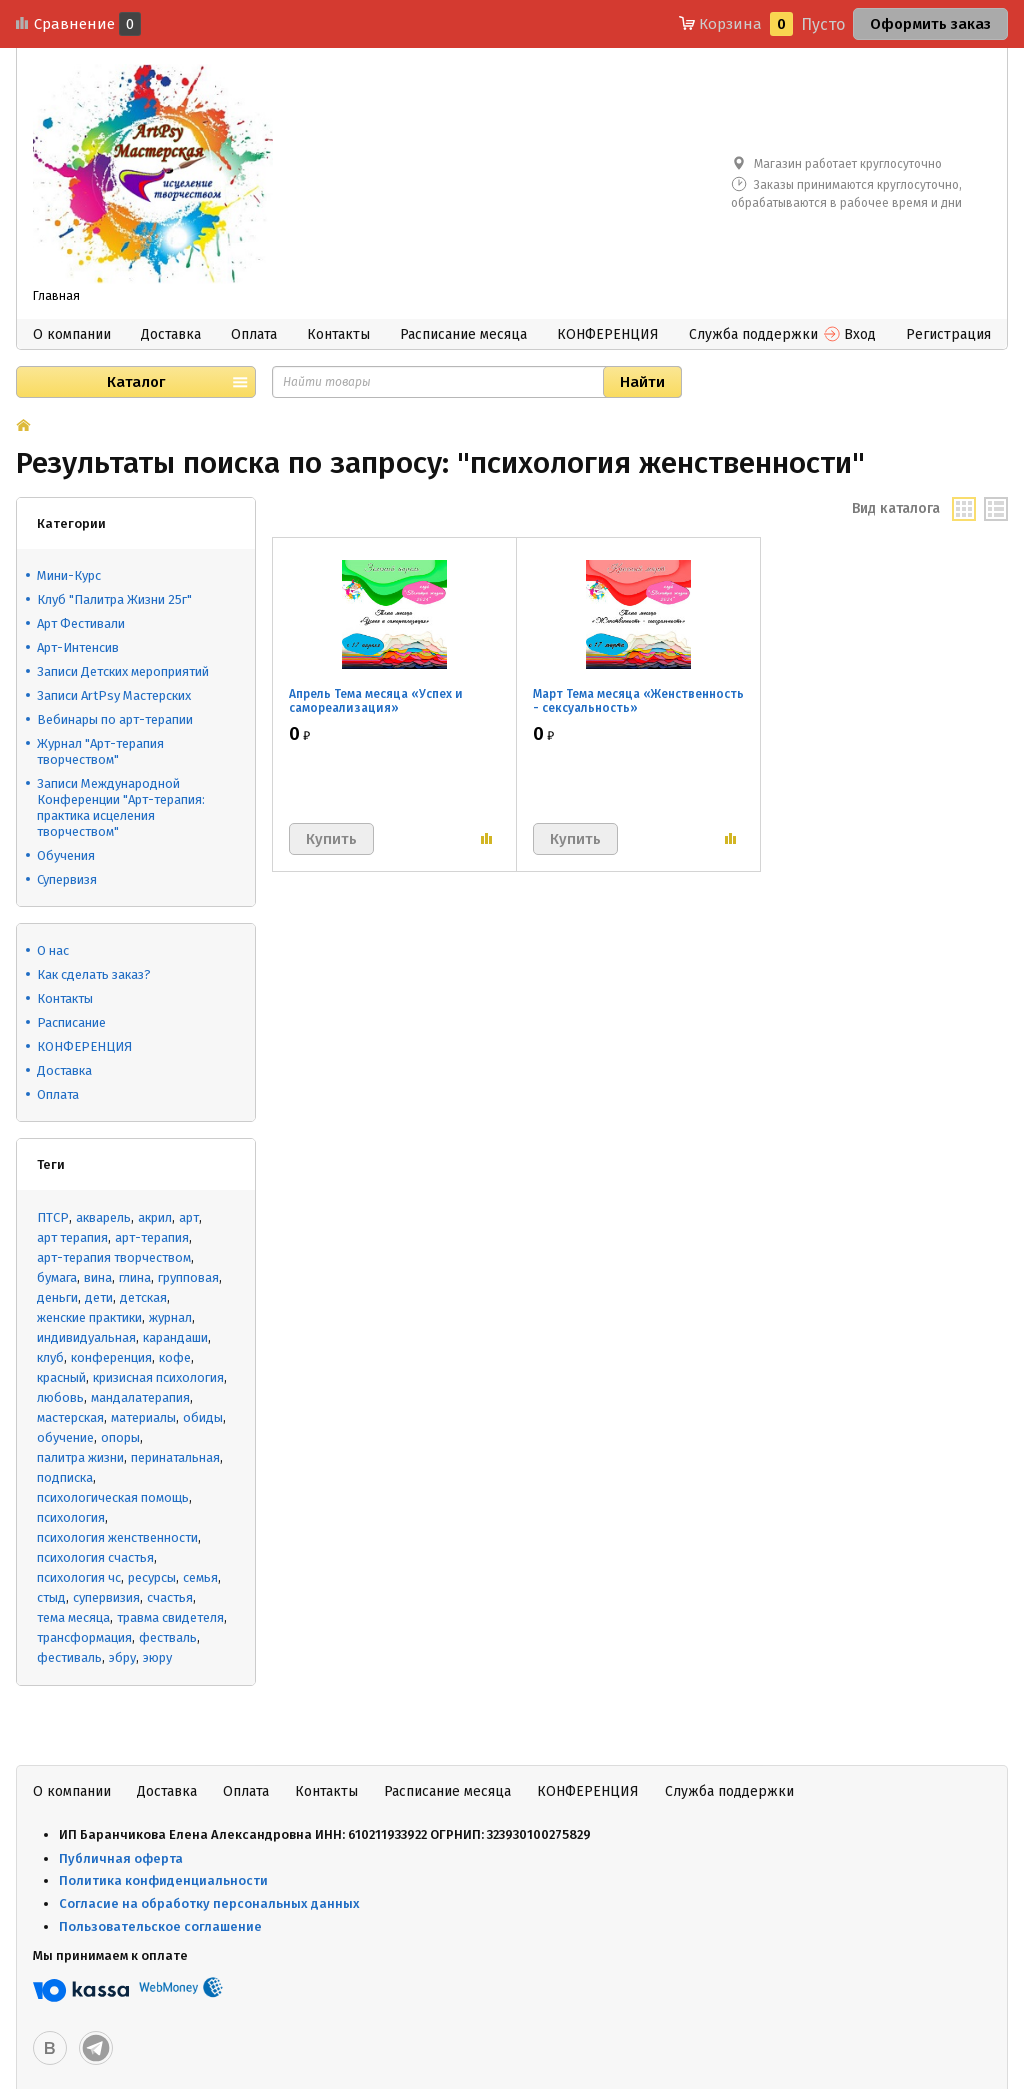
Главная (56, 296)
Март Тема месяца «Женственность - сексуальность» (638, 701)
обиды (203, 1417)
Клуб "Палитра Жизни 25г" (114, 599)
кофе (175, 1357)
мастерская (70, 1417)
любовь (60, 1397)
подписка (65, 1477)
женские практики (89, 1317)
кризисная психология (158, 1377)
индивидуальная (86, 1337)
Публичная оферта (121, 1858)
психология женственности (117, 1537)
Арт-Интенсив (78, 647)
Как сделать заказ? (94, 974)
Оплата (254, 334)
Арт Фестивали (81, 623)
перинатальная (175, 1457)
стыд (51, 1597)
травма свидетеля (170, 1617)
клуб (50, 1357)
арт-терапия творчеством (114, 1257)
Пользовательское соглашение (162, 1926)
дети (99, 1297)
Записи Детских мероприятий (123, 671)
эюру (157, 1657)
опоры (120, 1437)
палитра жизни (80, 1457)
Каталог (136, 382)
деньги (57, 1297)
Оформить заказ (930, 24)
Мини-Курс (69, 575)
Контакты (338, 334)
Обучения (66, 855)
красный (61, 1377)
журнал (170, 1317)
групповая (188, 1277)
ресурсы (152, 1577)
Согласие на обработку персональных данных (209, 1903)
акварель (103, 1217)
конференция (111, 1357)
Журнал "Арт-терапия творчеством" (100, 751)
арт (189, 1217)
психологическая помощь (113, 1497)
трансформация (84, 1637)
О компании (72, 334)
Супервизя (67, 879)
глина (135, 1277)
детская (143, 1297)
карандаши (175, 1337)
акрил (155, 1217)
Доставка (171, 334)
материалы (143, 1417)
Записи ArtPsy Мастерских (114, 695)
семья (200, 1577)
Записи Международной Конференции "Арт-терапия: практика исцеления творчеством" (121, 807)
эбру (122, 1657)
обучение (65, 1437)
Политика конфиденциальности (163, 1880)
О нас (53, 950)
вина (98, 1277)
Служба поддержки (753, 334)
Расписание (71, 1022)
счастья (170, 1597)
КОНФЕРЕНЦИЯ (608, 334)
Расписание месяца (463, 334)
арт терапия (72, 1237)
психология (71, 1517)
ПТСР (53, 1217)
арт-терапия (152, 1237)
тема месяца (73, 1617)
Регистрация (948, 334)
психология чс (79, 1577)
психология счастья (95, 1557)
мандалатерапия (140, 1397)
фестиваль (69, 1657)
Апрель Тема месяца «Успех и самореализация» (376, 701)
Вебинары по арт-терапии (115, 719)
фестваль (168, 1637)
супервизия (106, 1597)
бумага (57, 1277)
